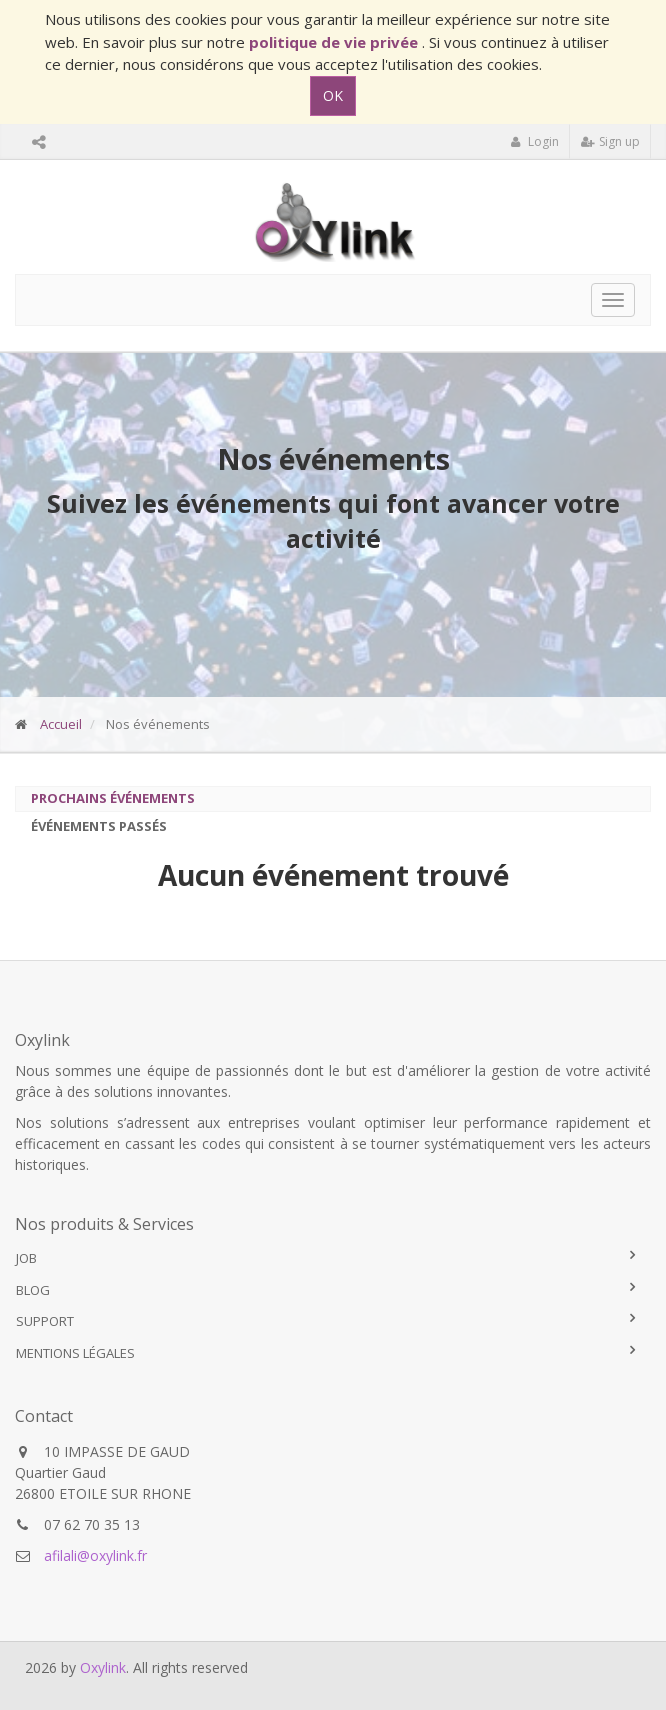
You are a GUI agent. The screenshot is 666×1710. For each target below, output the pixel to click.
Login (534, 141)
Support (45, 1321)
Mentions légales (75, 1353)
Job (26, 1258)
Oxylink (103, 1667)
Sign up (610, 141)
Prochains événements (113, 798)
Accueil (61, 724)
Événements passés (99, 826)
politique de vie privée (335, 42)
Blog (33, 1290)
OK (333, 95)
